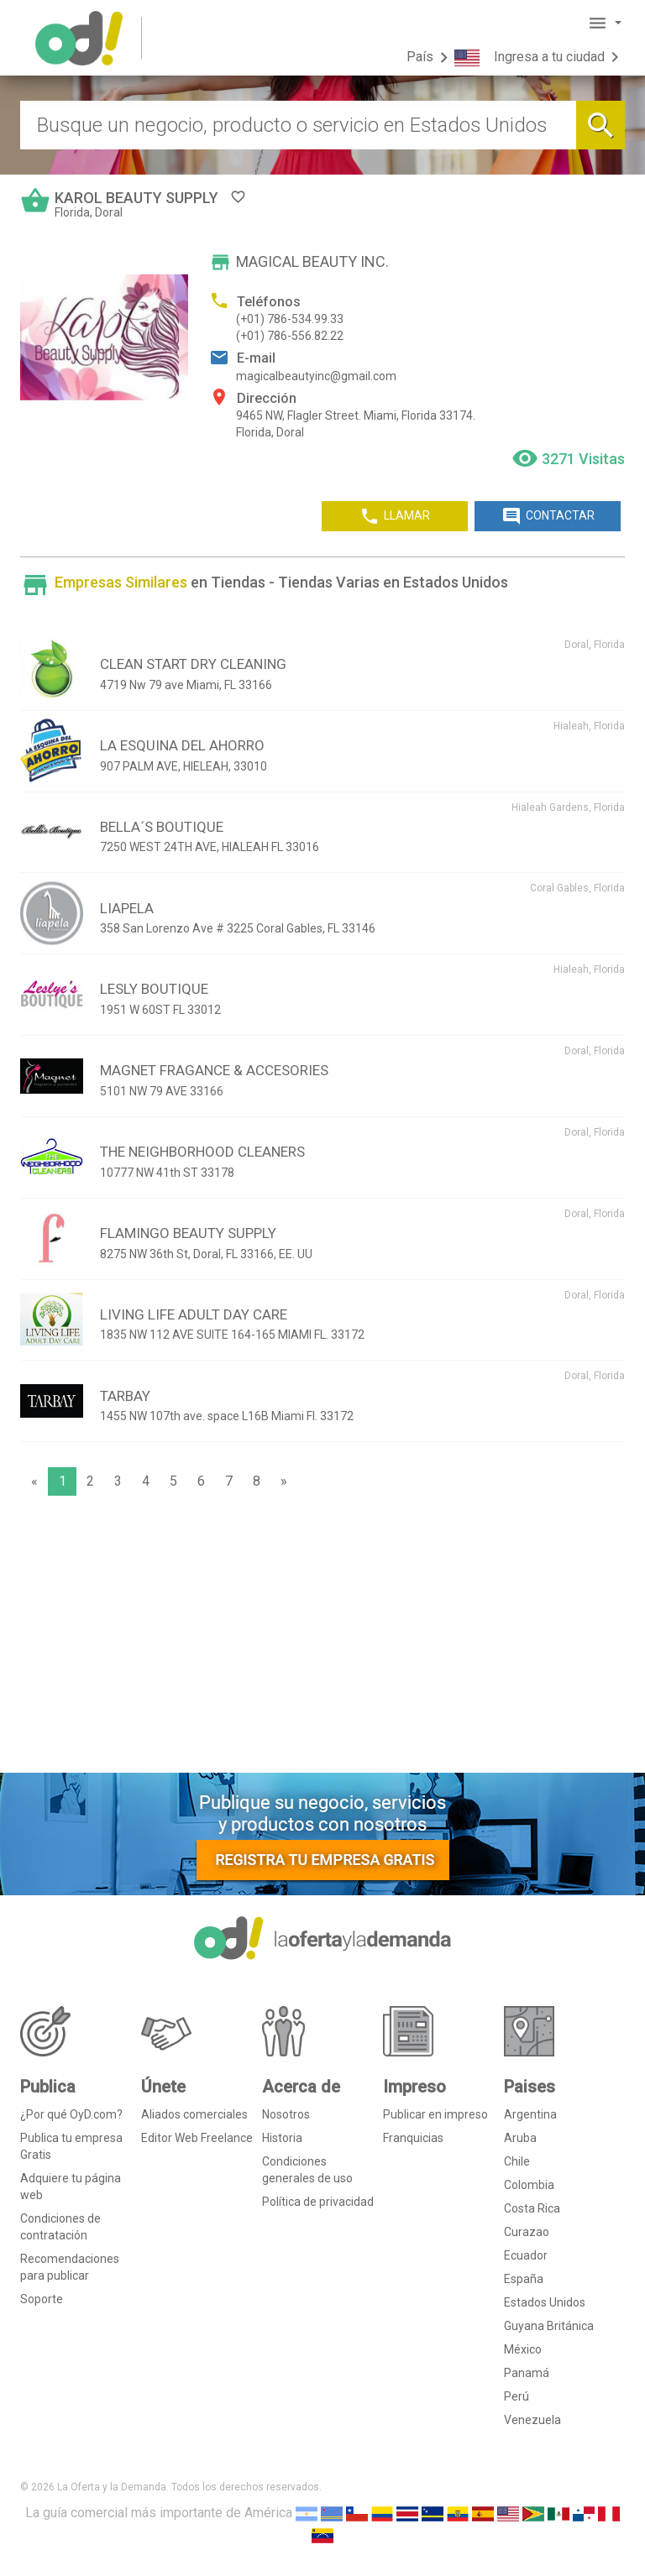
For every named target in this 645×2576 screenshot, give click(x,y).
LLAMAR (394, 516)
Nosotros (286, 2114)
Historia (282, 2138)
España (523, 2279)
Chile (517, 2161)
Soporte (41, 2299)
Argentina (530, 2114)
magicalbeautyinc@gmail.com (316, 376)
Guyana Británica (549, 2326)
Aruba (520, 2138)
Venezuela (532, 2420)
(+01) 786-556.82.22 (289, 335)
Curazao (526, 2232)
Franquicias (413, 2138)
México (523, 2349)
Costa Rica (532, 2208)
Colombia (529, 2185)
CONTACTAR (548, 516)
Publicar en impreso (435, 2114)
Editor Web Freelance (197, 2138)
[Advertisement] (322, 1638)
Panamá (526, 2373)
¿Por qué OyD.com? (71, 2114)
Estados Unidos (544, 2302)
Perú (516, 2396)
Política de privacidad (318, 2201)
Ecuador (526, 2255)
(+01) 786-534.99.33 (289, 319)
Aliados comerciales (194, 2114)
